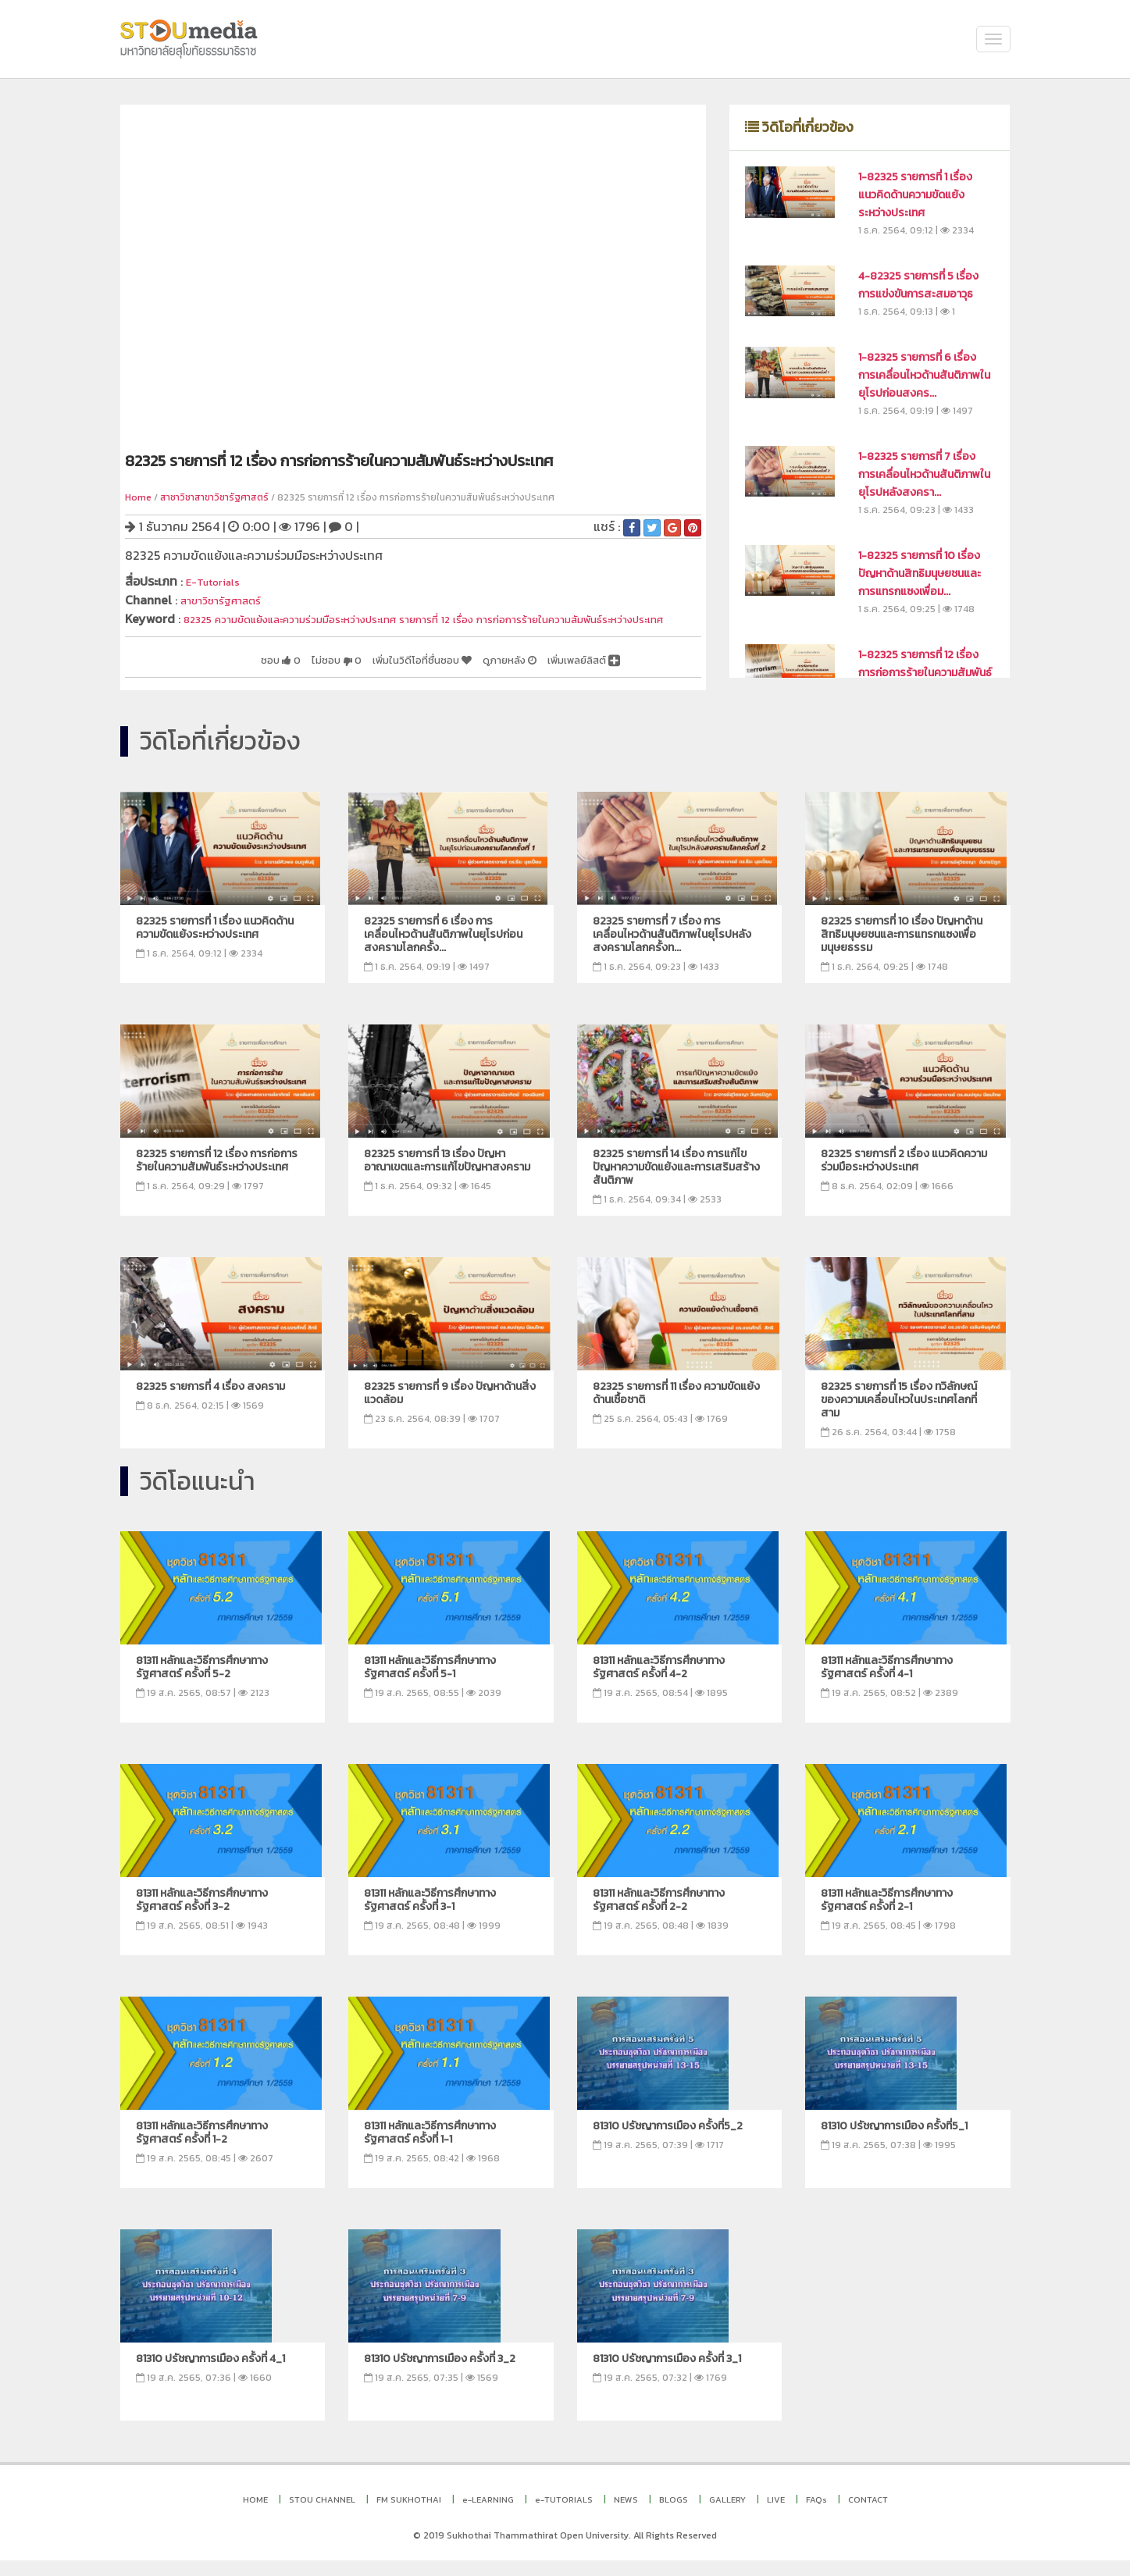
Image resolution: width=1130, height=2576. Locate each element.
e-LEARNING (488, 2515)
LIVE (776, 2515)
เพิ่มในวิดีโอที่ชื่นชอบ (380, 674)
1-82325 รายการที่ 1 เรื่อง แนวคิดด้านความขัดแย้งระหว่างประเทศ (915, 195)
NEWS (626, 2515)
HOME (255, 2515)
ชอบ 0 (212, 674)
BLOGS (673, 2515)
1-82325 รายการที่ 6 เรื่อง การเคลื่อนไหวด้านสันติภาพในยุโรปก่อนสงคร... (924, 375)
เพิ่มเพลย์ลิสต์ (574, 674)
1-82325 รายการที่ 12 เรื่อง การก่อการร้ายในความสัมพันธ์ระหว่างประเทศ (925, 673)
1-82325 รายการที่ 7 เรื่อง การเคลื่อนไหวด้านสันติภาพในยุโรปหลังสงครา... (924, 474)
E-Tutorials (218, 581)
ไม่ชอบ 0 (278, 674)
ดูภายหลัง (485, 674)
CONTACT (868, 2515)
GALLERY (727, 2515)
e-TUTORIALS (564, 2515)
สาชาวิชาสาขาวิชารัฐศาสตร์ (214, 497)
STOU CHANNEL (322, 2515)
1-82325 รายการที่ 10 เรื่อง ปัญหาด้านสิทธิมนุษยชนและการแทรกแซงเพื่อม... (919, 573)
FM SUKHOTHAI (408, 2515)
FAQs (816, 2515)
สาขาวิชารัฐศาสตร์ (228, 599)
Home (138, 497)
